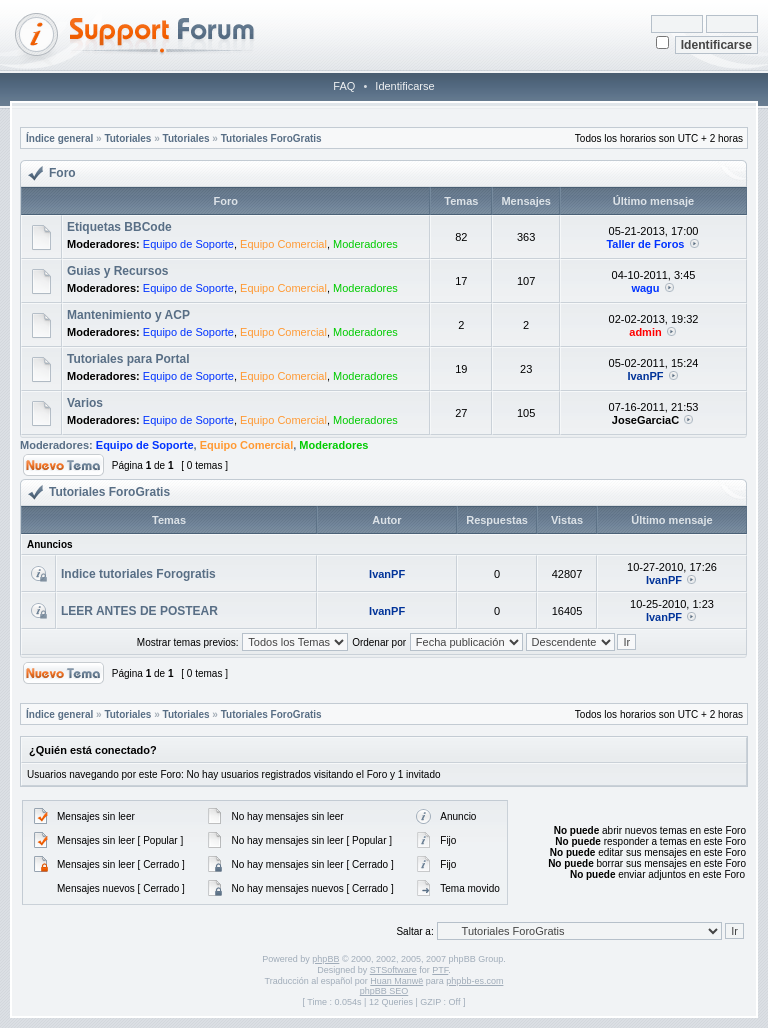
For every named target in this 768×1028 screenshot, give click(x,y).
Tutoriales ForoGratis (271, 138)
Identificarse (404, 86)
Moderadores (365, 244)
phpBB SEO (384, 991)
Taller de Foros (645, 244)
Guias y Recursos (117, 271)
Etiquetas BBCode (119, 227)
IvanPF (645, 376)
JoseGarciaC (645, 420)
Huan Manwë (396, 981)
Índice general (59, 138)
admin (645, 332)
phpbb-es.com (474, 981)
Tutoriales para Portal (128, 359)
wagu (645, 288)
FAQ (344, 86)
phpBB (325, 959)
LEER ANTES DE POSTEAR (139, 611)
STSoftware (393, 970)
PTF (440, 970)
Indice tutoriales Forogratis (138, 574)
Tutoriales (127, 138)
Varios (85, 403)
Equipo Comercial (283, 244)
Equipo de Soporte (188, 244)
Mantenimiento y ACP (128, 315)
